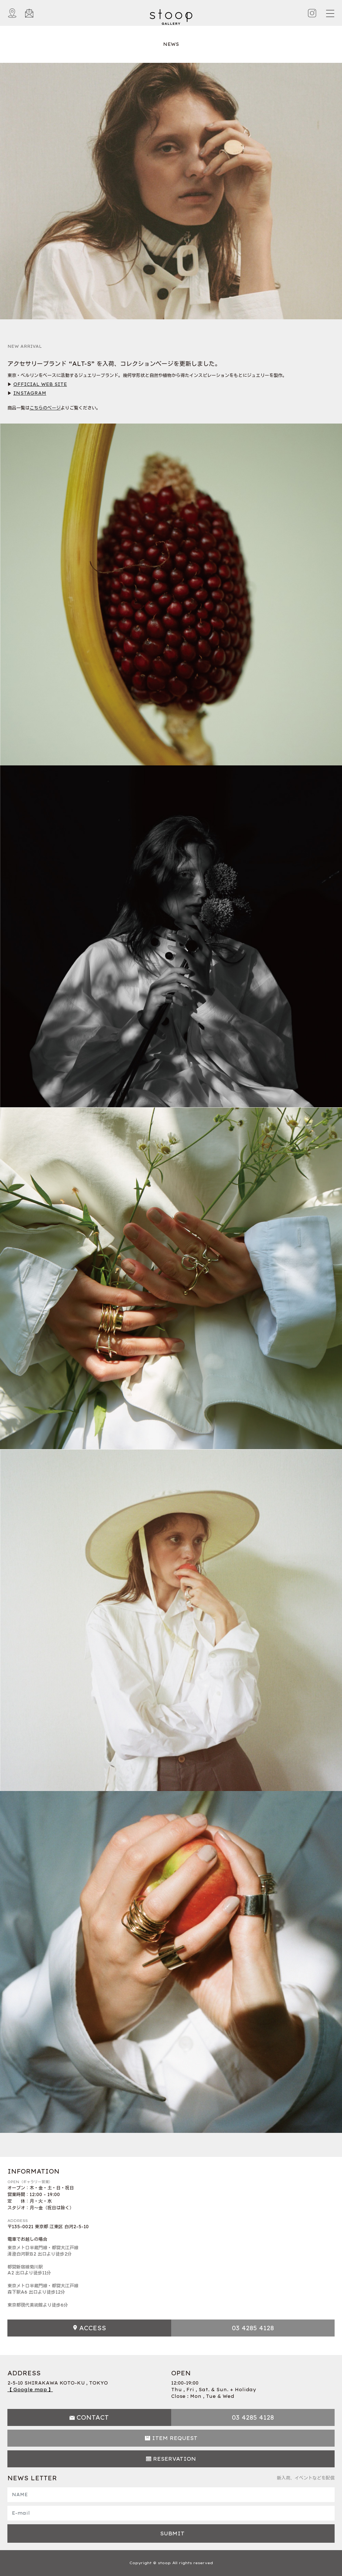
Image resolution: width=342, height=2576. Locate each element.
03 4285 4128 (253, 2328)
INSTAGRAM (29, 393)
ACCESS (92, 2328)
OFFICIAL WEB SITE (40, 384)
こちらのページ (45, 408)
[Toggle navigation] (330, 13)
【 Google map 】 (30, 2389)
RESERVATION (174, 2459)
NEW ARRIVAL (24, 346)
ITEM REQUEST (174, 2438)
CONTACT (93, 2417)
